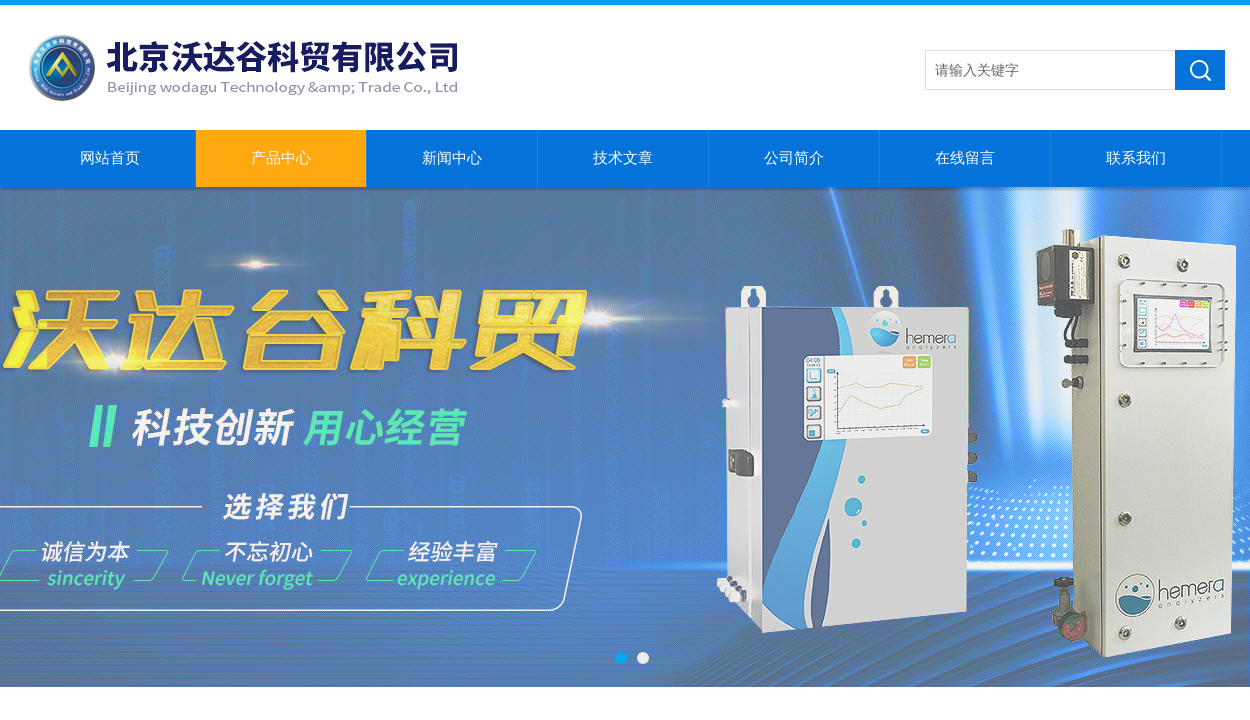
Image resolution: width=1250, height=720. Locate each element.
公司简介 (794, 158)
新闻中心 (452, 158)
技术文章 (623, 158)
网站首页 (110, 158)
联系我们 (1136, 158)
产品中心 (281, 158)
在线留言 (965, 158)
